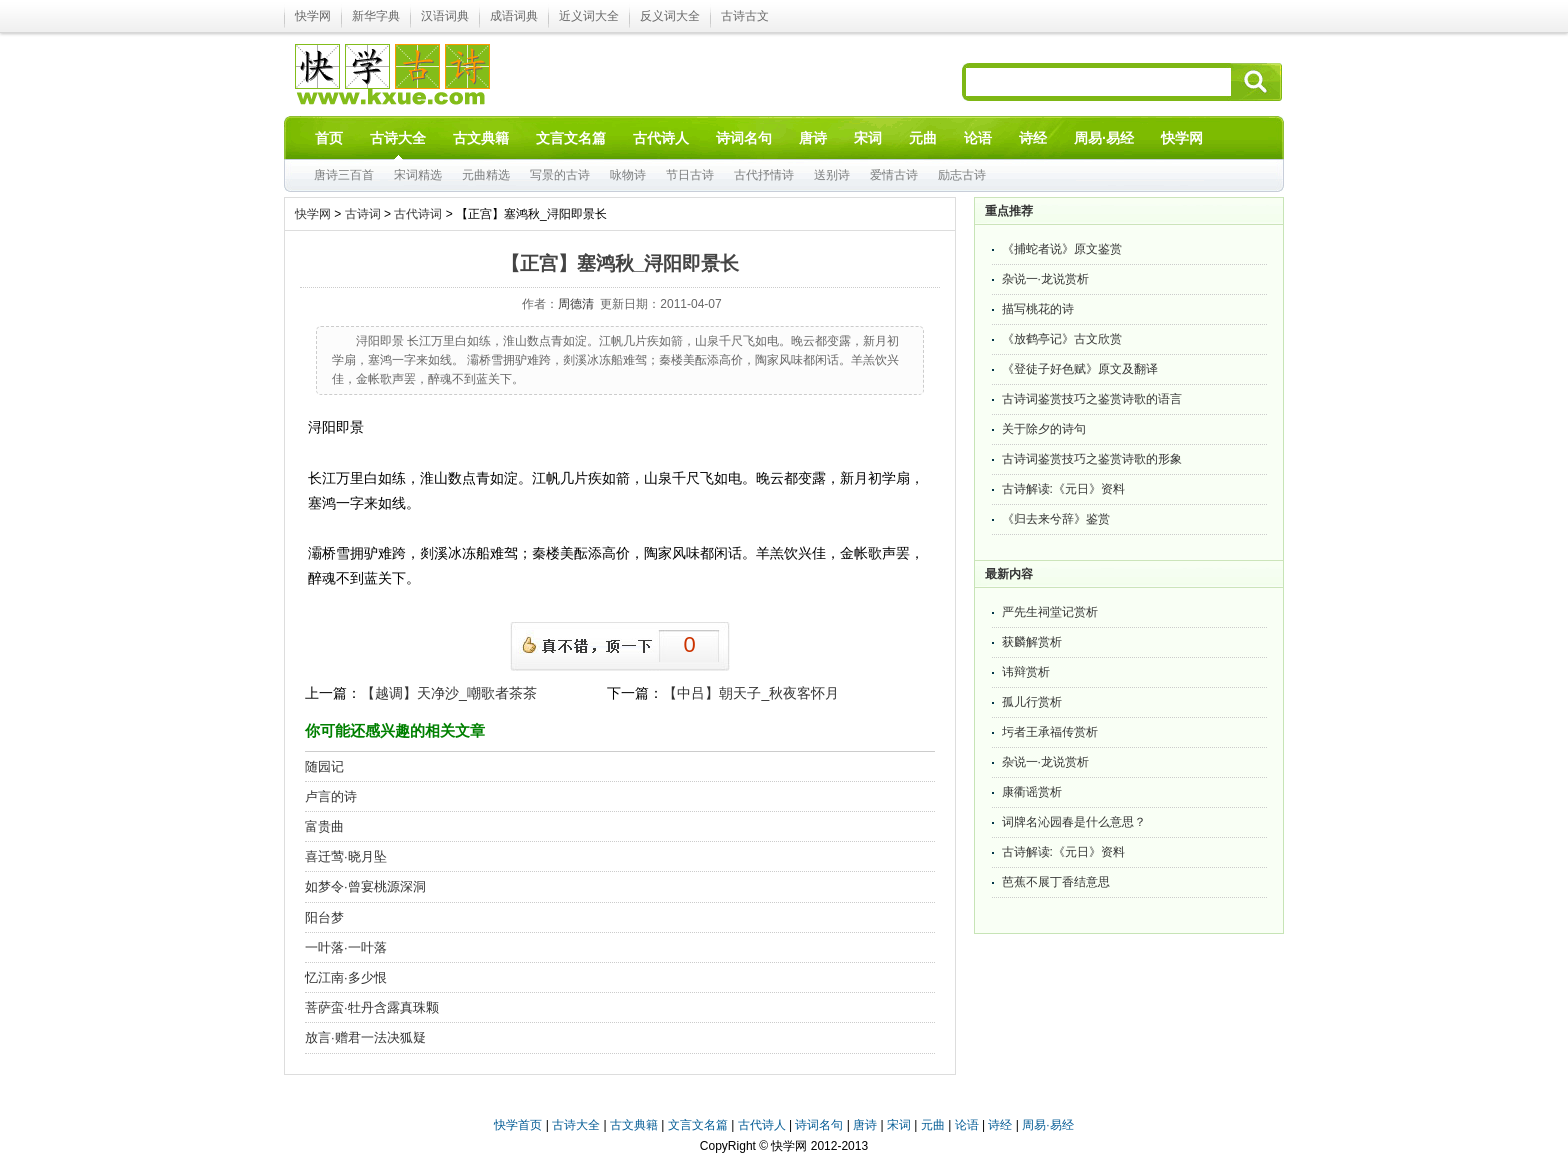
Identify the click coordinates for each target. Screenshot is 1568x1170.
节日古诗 (690, 175)
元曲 (933, 1125)
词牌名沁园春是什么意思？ (1074, 822)
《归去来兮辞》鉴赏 (1056, 519)
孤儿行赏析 (1032, 702)
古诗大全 (576, 1125)
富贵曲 (324, 826)
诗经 (1000, 1125)
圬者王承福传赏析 (1050, 732)
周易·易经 (1104, 138)
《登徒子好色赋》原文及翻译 (1080, 369)
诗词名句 (819, 1125)
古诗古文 (745, 16)
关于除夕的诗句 (1044, 429)
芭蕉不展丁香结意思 (1056, 882)
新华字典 (376, 16)
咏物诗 (628, 175)
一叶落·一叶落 (346, 947)
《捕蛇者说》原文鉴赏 (1062, 249)
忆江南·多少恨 (346, 977)
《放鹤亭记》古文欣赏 (1062, 339)
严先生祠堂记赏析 (1050, 612)
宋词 (899, 1125)
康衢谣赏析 (1032, 792)
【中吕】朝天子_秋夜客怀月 (751, 693)
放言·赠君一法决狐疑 (365, 1037)
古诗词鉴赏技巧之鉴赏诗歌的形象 (1092, 459)
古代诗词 (418, 214)
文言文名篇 (698, 1125)
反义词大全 (670, 16)
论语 (967, 1125)
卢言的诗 (331, 796)
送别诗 (832, 175)
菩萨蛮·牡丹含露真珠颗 (372, 1007)
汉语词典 (445, 16)
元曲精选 (486, 175)
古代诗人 (762, 1125)
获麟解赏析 (1032, 642)
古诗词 (363, 214)
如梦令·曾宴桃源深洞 (365, 886)
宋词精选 (418, 175)
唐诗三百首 (344, 175)
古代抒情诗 (764, 175)
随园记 (324, 766)
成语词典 (514, 16)
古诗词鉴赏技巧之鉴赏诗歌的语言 (1092, 399)
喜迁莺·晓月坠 (346, 856)
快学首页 (518, 1125)
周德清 (576, 304)
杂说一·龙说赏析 (1045, 279)
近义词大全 (589, 16)
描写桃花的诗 (1038, 309)
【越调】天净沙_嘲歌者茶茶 (449, 693)
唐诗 (865, 1125)
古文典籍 (634, 1125)
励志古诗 (962, 175)
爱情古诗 (894, 175)
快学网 (313, 16)
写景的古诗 (560, 175)
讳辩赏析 (1026, 672)
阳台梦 (324, 917)
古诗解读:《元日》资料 (1063, 489)
